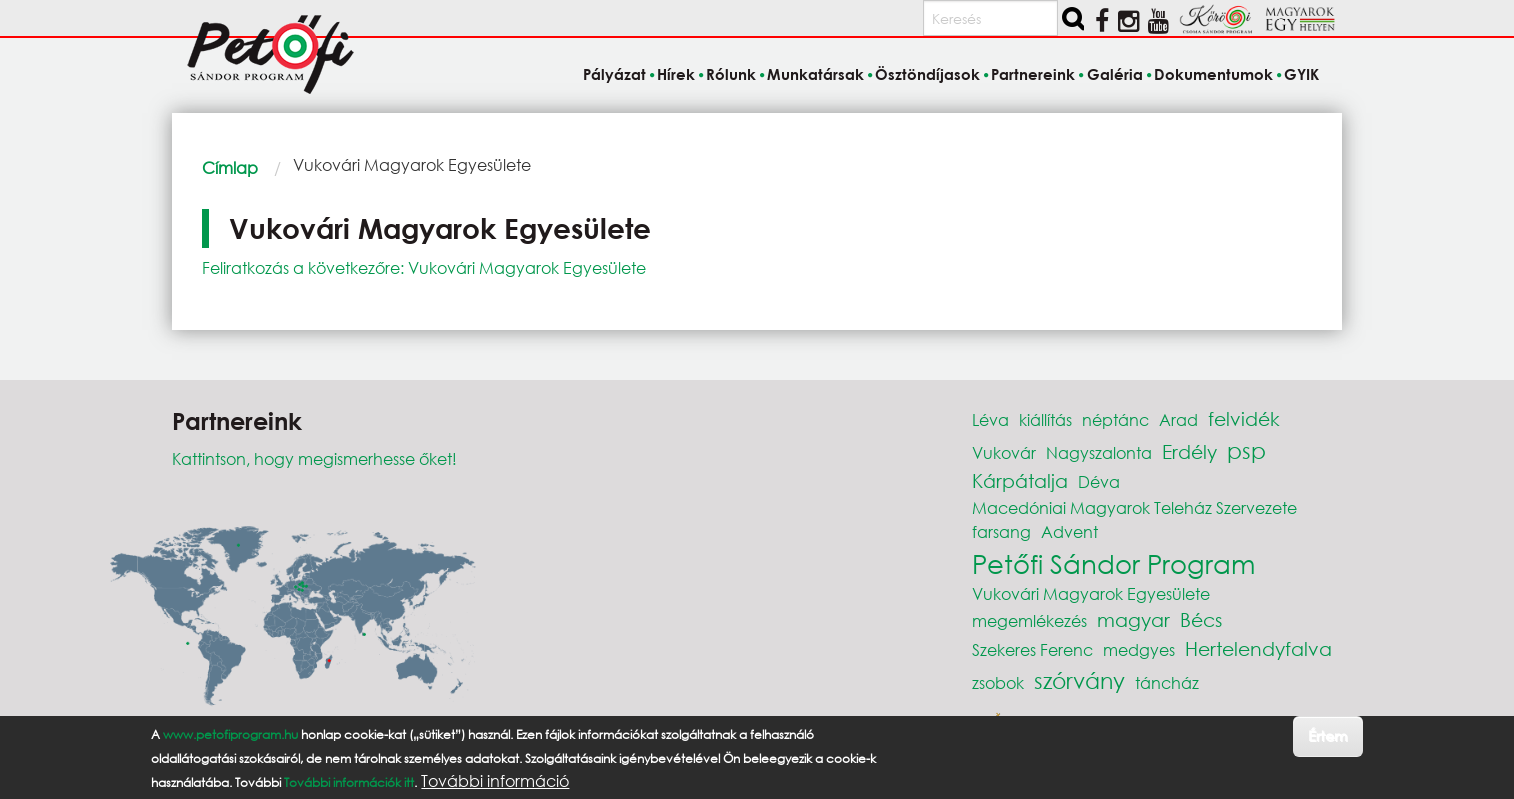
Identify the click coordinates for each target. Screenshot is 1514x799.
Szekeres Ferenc (1032, 649)
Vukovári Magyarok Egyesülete (1091, 593)
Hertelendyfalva (1258, 648)
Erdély (1189, 451)
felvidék (1244, 418)
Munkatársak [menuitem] (815, 74)
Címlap (230, 167)
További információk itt (349, 782)
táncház (1167, 682)
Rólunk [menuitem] (731, 74)
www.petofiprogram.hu (230, 734)
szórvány (1079, 680)
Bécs (1201, 619)
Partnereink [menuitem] (1033, 74)
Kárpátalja (1020, 480)
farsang (1001, 531)
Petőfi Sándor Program (1113, 563)
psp (1246, 450)
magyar (1133, 619)
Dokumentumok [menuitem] (1213, 74)
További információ (495, 781)
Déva (1099, 481)
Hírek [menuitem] (676, 74)
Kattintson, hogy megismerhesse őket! (314, 458)
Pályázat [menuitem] (614, 74)
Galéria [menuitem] (1115, 74)
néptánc (1115, 419)
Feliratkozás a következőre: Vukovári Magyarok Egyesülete (424, 267)
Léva (990, 419)
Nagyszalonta (1099, 452)
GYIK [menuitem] (1301, 74)
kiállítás (1045, 419)
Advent (1069, 531)
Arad (1178, 419)
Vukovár (1004, 452)
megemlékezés (1029, 620)
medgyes (1139, 649)
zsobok (998, 682)
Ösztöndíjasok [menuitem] (927, 74)
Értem (1327, 735)
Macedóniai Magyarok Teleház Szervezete (1134, 507)
